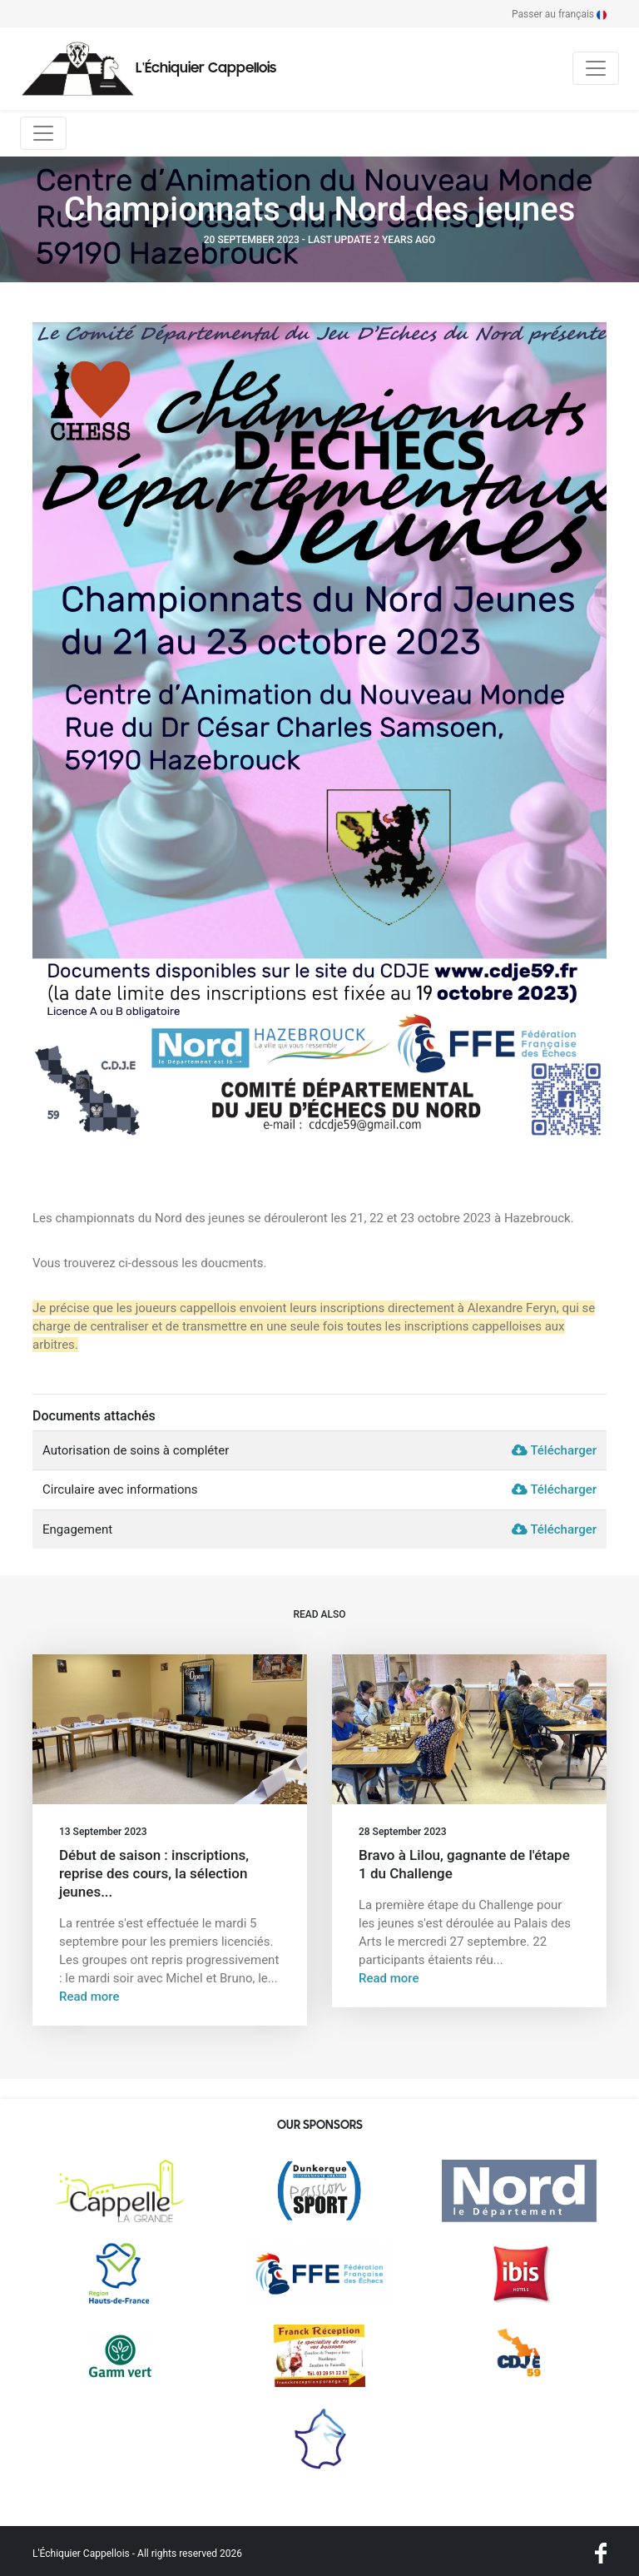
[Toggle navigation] (595, 68)
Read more (89, 1996)
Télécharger (554, 1450)
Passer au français (559, 14)
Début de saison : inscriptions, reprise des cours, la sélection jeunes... (154, 1873)
